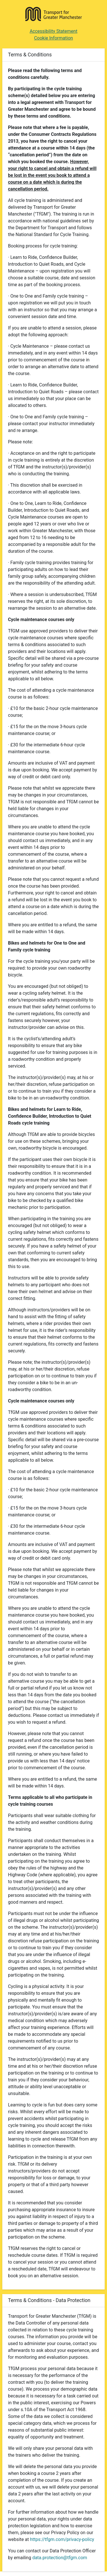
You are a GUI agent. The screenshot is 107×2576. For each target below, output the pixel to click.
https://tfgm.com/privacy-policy (62, 2539)
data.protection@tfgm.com (59, 2557)
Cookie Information (53, 38)
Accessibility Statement (53, 31)
